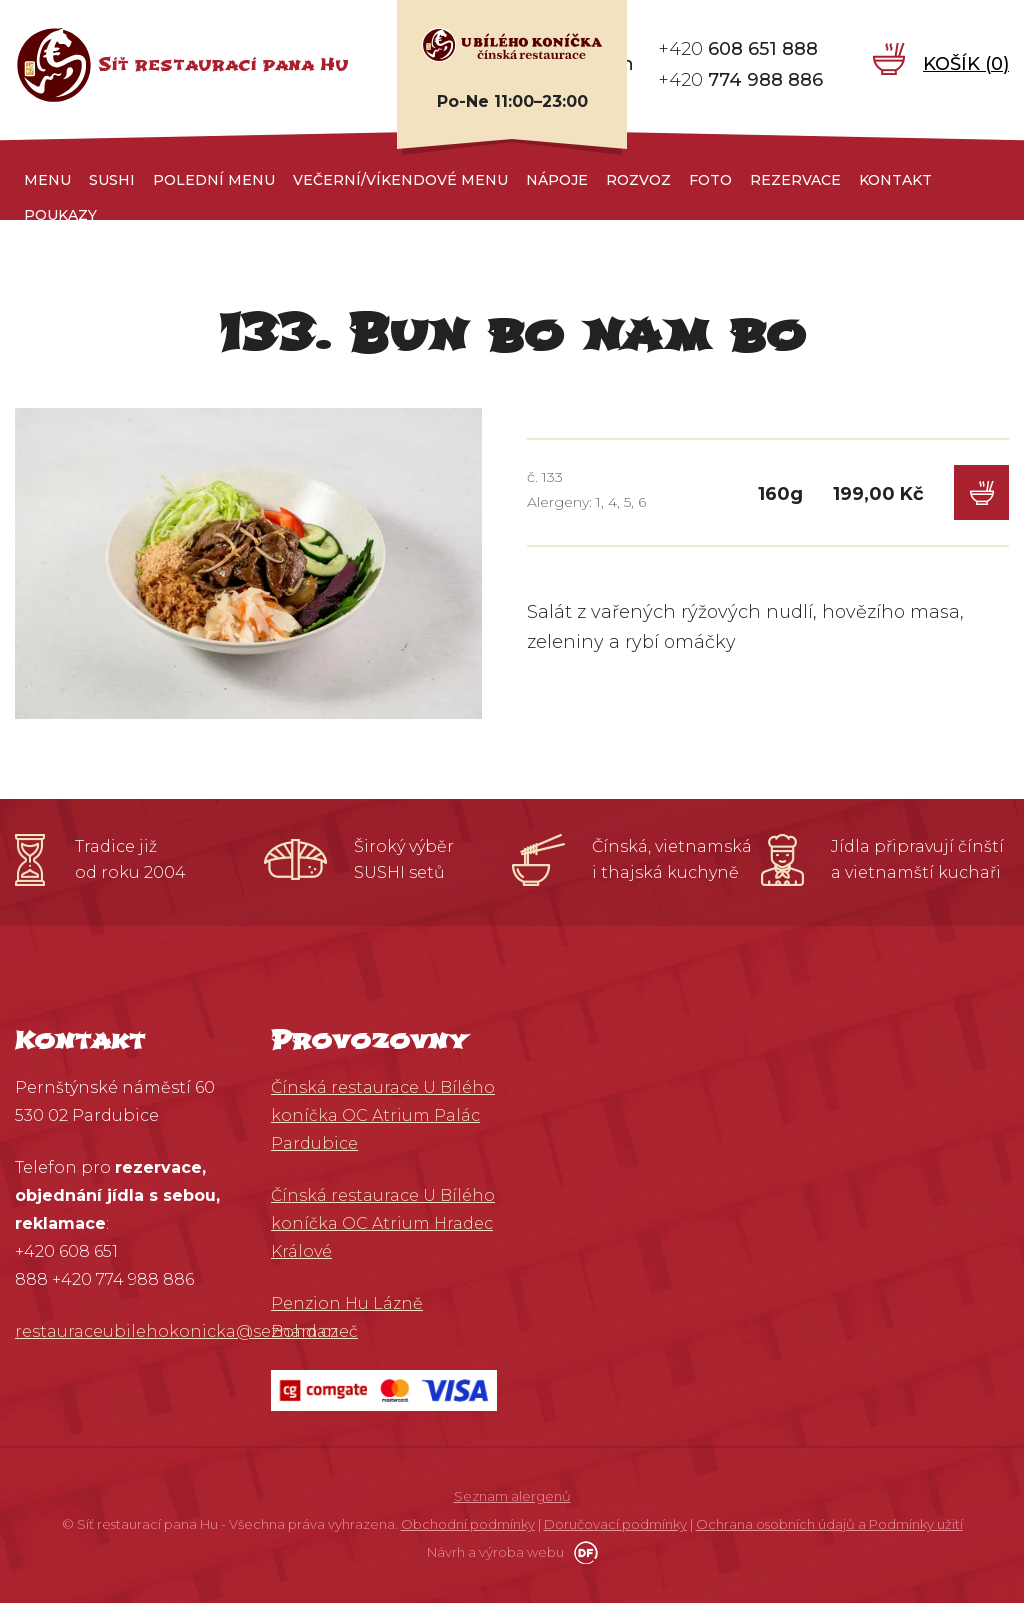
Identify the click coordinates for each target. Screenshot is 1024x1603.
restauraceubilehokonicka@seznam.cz (176, 1331)
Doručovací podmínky (615, 1524)
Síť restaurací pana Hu (223, 64)
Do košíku (981, 492)
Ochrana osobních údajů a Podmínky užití (829, 1524)
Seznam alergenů (512, 1496)
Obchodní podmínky (468, 1524)
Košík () (966, 64)
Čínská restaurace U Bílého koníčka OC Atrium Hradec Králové (383, 1223)
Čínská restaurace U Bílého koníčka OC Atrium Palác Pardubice (383, 1115)
